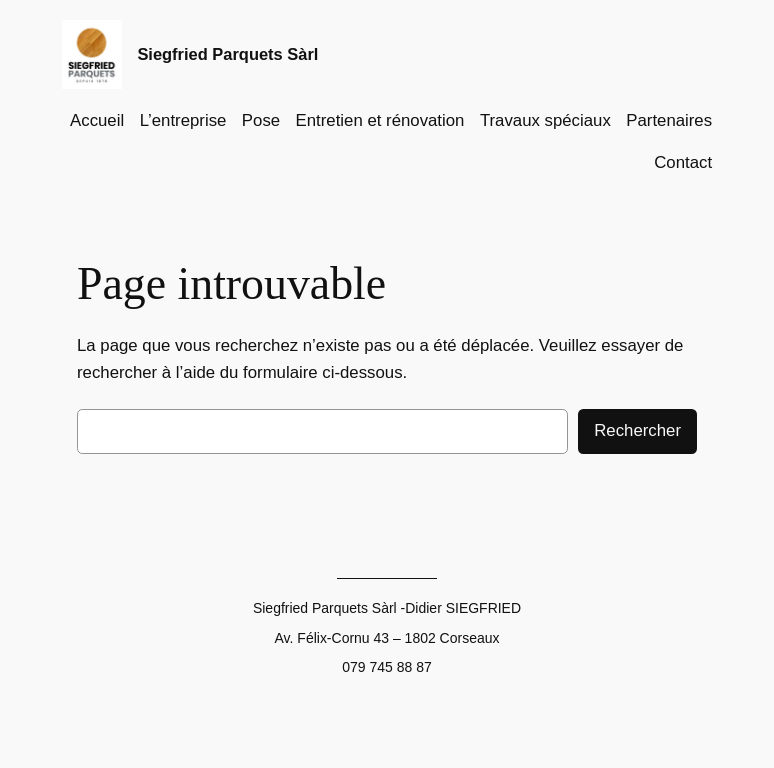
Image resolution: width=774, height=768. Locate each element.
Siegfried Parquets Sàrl (227, 54)
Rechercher (637, 430)
